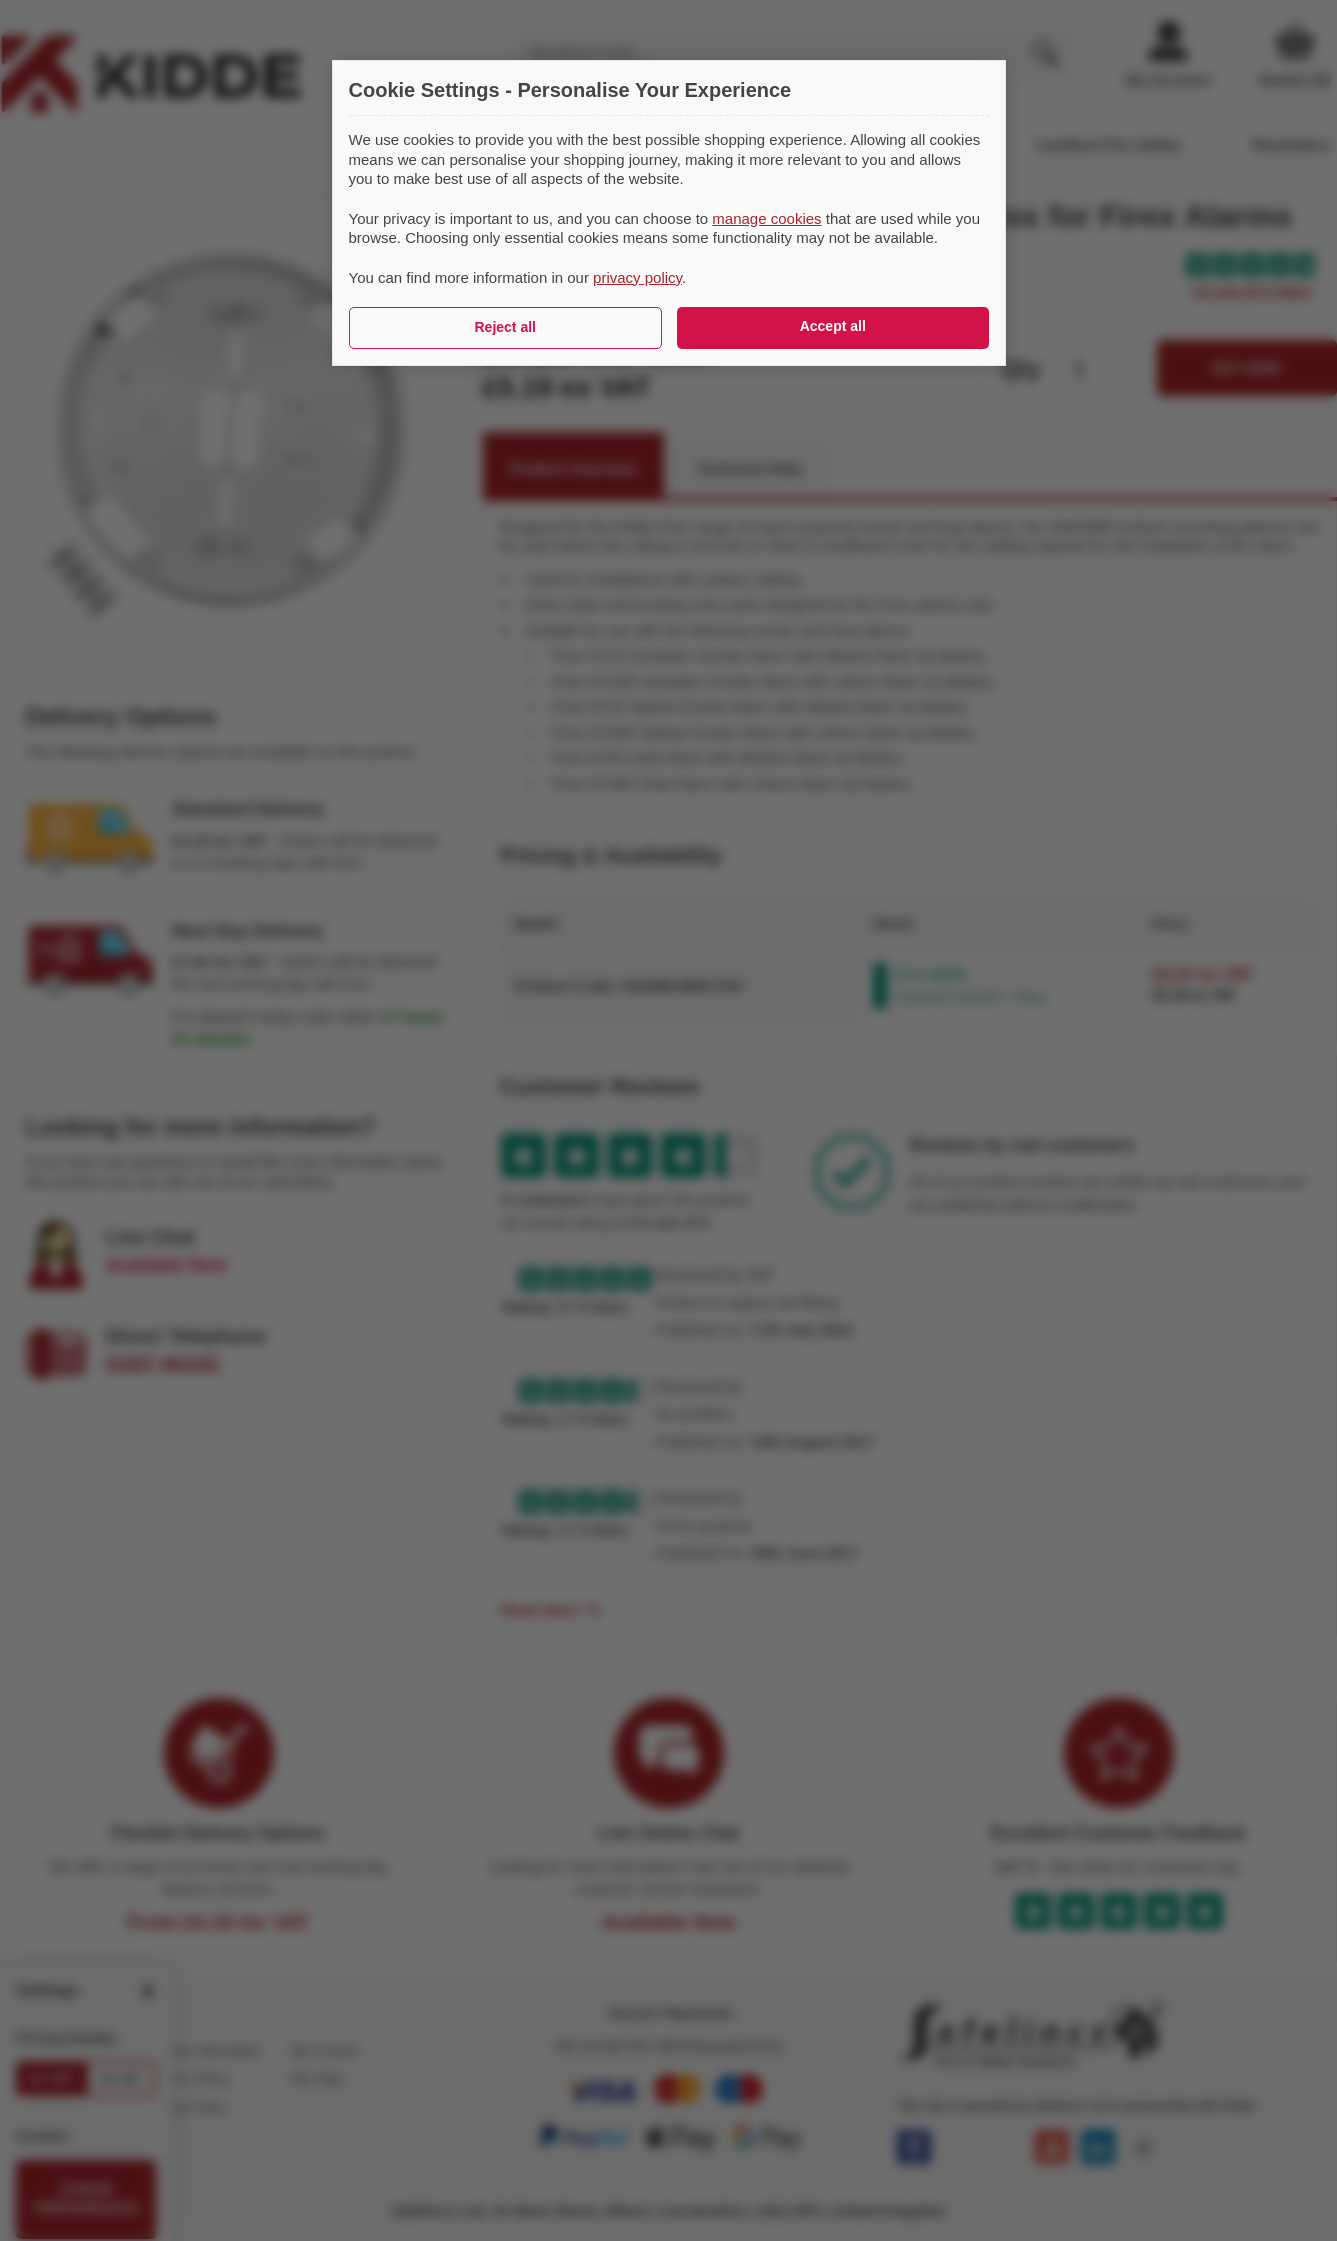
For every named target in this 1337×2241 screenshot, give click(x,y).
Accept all (833, 326)
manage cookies (766, 218)
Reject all (505, 327)
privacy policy (637, 277)
